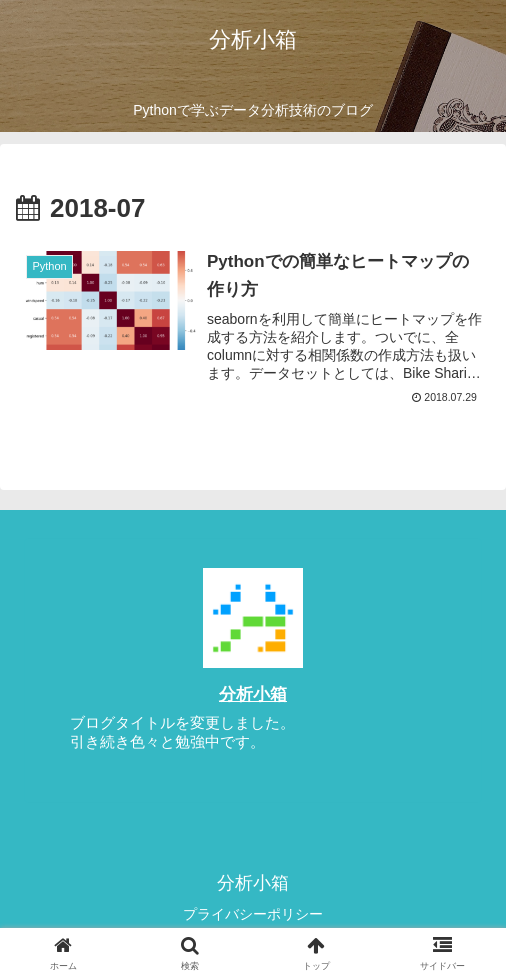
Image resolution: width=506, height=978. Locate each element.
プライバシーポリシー (253, 914)
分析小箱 (253, 694)
